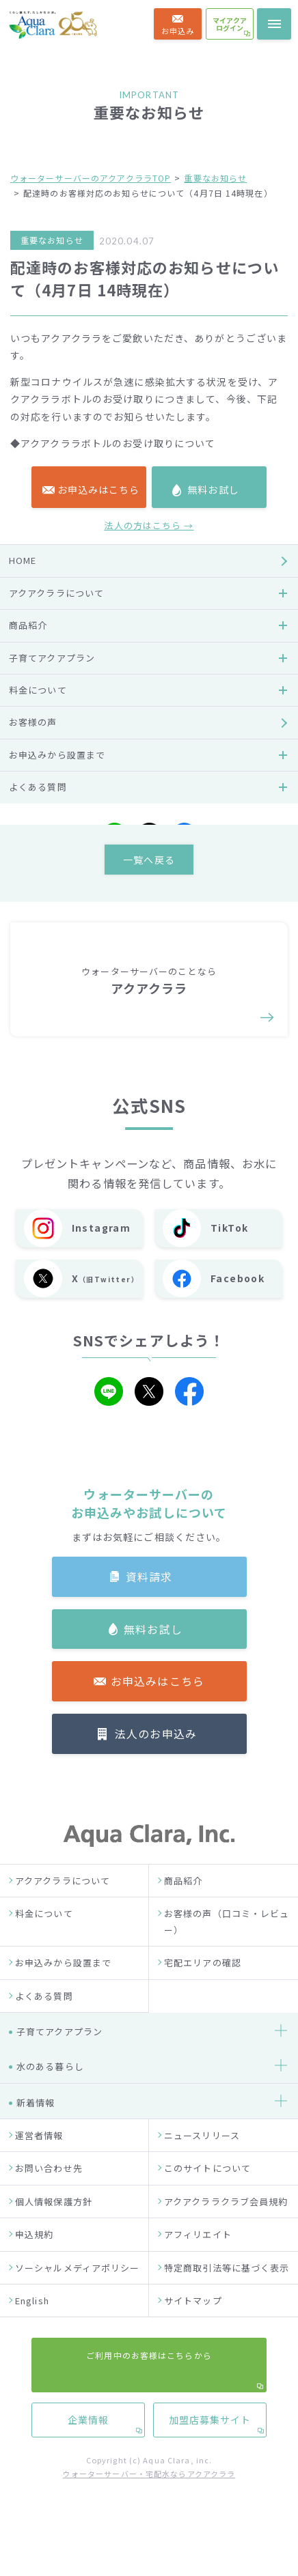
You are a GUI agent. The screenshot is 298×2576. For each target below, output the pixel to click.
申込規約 (34, 2260)
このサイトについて (207, 2194)
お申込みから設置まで (63, 1989)
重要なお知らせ (215, 178)
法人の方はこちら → (148, 848)
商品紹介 (183, 1907)
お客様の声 (33, 1044)
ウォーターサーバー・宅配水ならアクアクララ (149, 2500)
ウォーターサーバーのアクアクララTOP (90, 178)
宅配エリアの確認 (202, 1989)
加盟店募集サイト (210, 1377)
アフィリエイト (198, 2260)
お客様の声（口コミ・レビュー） (227, 1948)
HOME (22, 883)
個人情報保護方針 (53, 2228)
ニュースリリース (202, 2161)
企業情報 (87, 1377)
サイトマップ (193, 2327)
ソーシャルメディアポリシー (77, 2293)
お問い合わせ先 (49, 2194)
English (32, 2327)
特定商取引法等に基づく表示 (227, 2293)
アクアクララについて (62, 1907)
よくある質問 (44, 2021)
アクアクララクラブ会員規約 (226, 2228)
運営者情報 (39, 2161)
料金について (44, 1940)
